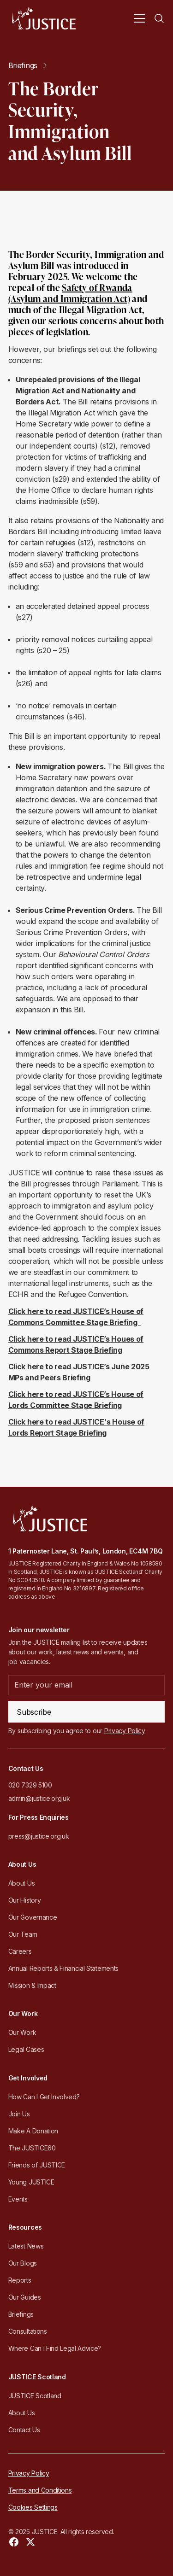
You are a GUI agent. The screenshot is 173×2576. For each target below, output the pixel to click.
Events (18, 2199)
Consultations (27, 2331)
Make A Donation (33, 2131)
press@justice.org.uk (38, 1836)
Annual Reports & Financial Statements (63, 1968)
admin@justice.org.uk (39, 1798)
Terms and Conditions (40, 2490)
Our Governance (32, 1917)
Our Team (22, 1934)
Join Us (19, 2114)
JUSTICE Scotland (34, 2396)
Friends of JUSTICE (36, 2165)
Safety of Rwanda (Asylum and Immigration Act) (70, 293)
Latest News (25, 2246)
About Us (21, 1883)
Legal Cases (26, 2049)
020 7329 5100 (30, 1785)
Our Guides (24, 2297)
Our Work (22, 2032)
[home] (41, 18)
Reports (19, 2280)
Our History (24, 1900)
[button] (140, 18)
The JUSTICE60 (32, 2148)
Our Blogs (22, 2263)
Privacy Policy (28, 2473)
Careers (20, 1951)
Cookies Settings (33, 2507)
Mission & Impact (32, 1985)
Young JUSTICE (31, 2182)
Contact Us (24, 2430)
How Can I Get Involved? (44, 2097)
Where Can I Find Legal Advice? (54, 2348)
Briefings (21, 2314)
